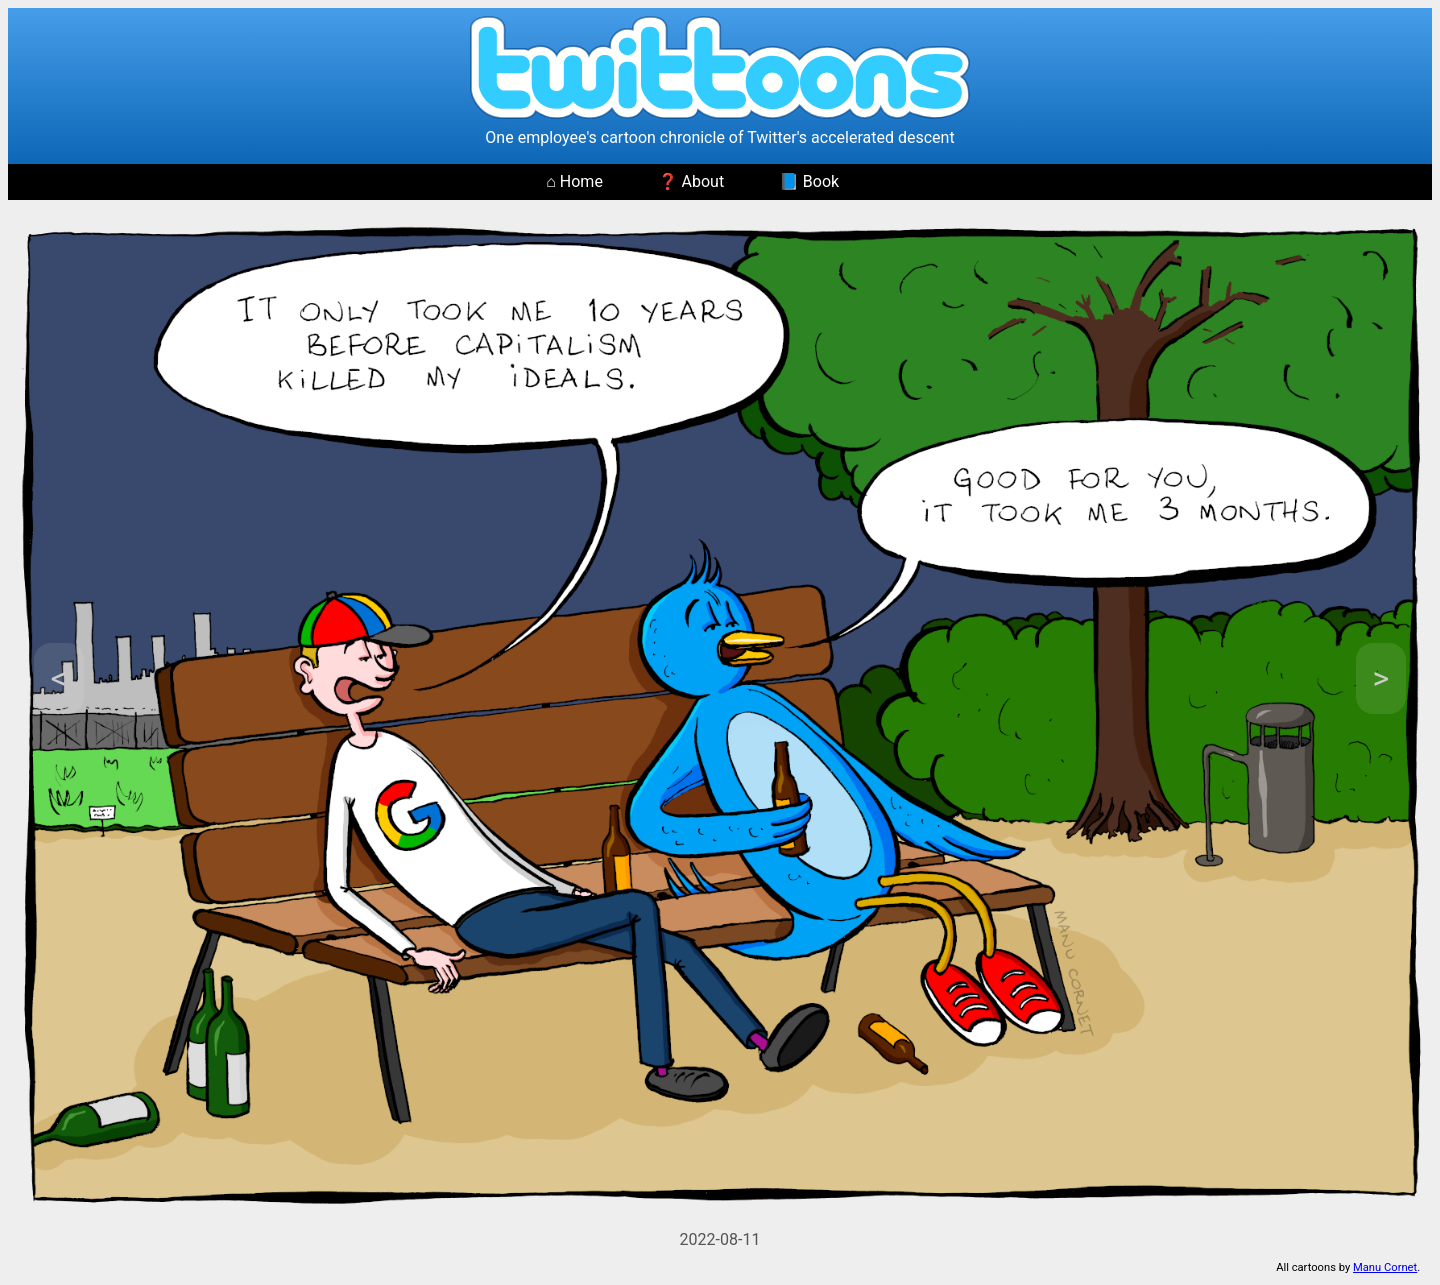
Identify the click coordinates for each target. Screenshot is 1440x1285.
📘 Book (809, 181)
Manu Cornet (1385, 1267)
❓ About (691, 181)
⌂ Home (574, 181)
